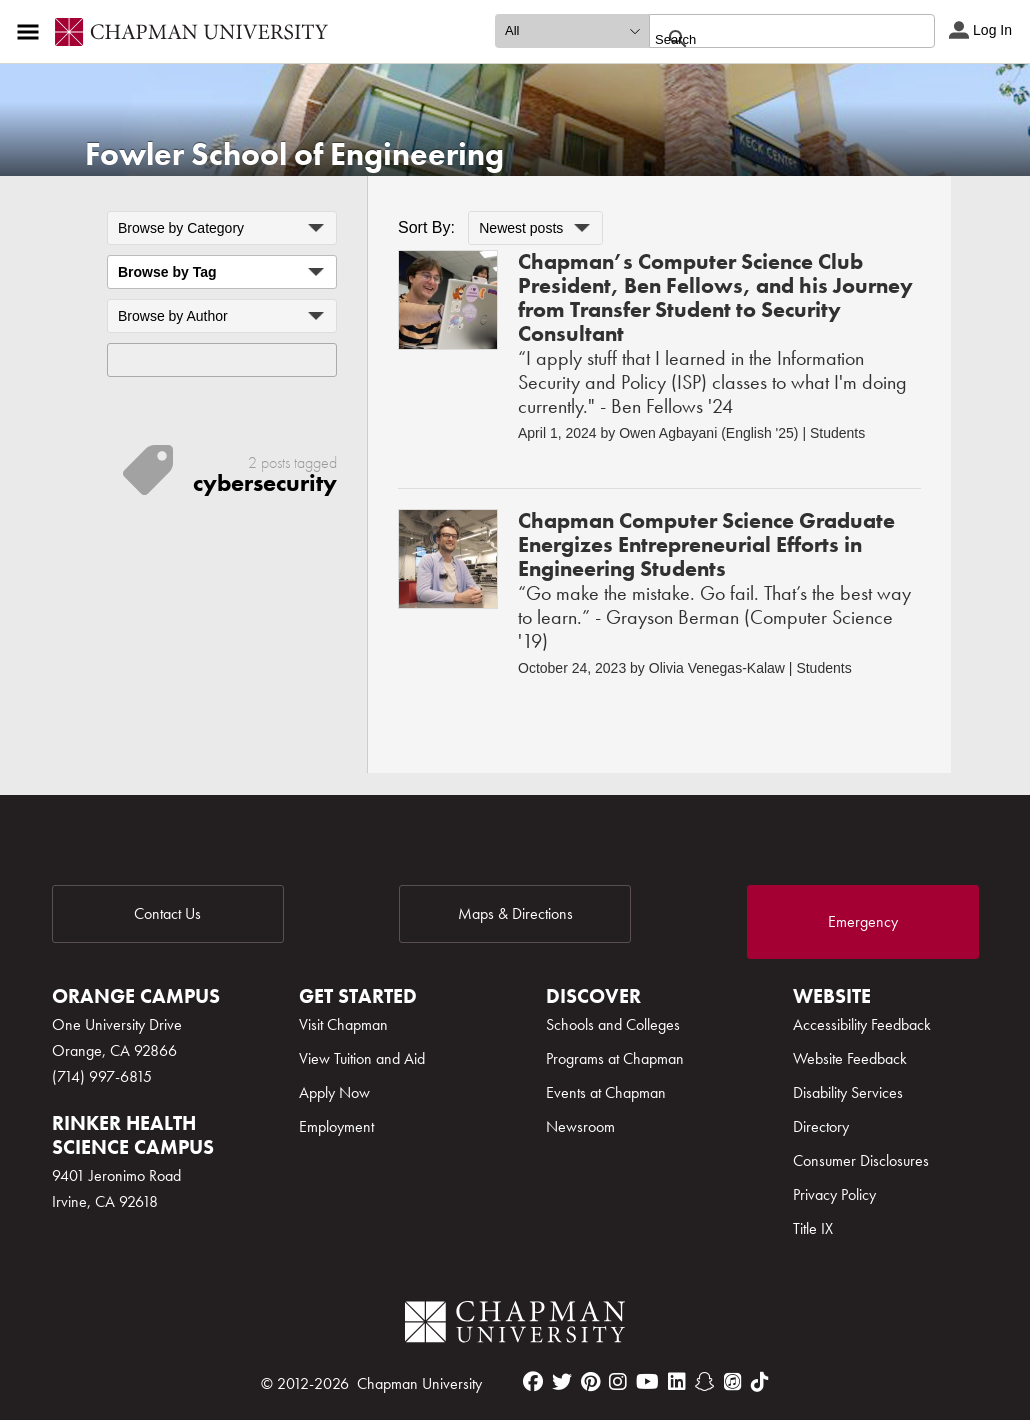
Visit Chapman (343, 1024)
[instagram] (618, 1382)
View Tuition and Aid (362, 1058)
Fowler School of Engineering (294, 154)
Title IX (813, 1228)
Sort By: (426, 227)
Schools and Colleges (613, 1024)
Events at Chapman (606, 1092)
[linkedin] (677, 1382)
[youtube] (647, 1382)
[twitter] (562, 1382)
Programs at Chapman (615, 1058)
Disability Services (848, 1092)
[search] (770, 39)
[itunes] (733, 1382)
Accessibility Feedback (862, 1024)
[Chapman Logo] (515, 1325)
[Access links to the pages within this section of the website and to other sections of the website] (32, 32)
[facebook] (533, 1382)
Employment (336, 1126)
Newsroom (580, 1126)
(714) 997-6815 (102, 1076)
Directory (821, 1126)
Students (837, 433)
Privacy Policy (834, 1194)
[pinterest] (590, 1382)
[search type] (572, 31)
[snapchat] (705, 1382)
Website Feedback (850, 1058)
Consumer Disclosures (861, 1160)
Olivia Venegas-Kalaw (717, 668)
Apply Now (334, 1092)
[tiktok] (760, 1382)
